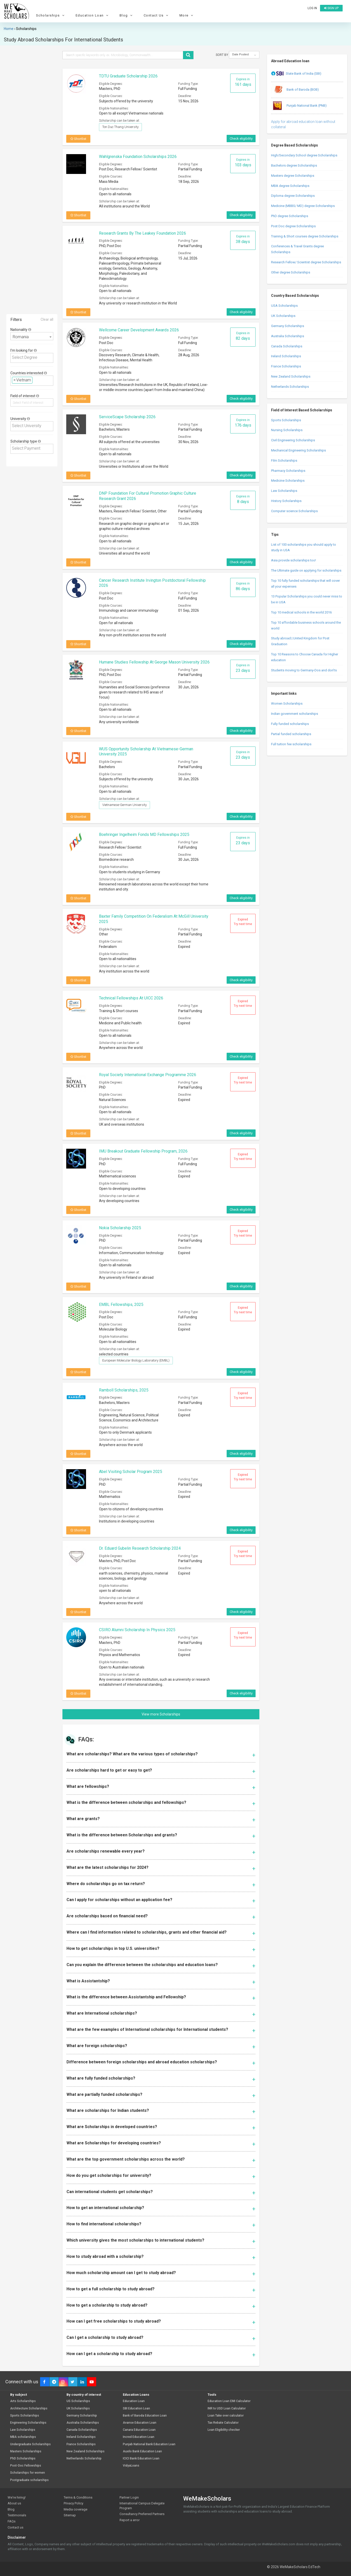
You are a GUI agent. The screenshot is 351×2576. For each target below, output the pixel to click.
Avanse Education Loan (139, 2422)
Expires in (243, 82)
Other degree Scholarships (290, 272)
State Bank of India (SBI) (296, 74)
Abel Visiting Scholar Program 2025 (130, 1471)
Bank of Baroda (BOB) (295, 90)
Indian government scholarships (294, 714)
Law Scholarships (284, 491)
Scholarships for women (27, 2472)
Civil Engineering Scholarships (293, 440)
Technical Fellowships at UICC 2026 (131, 998)
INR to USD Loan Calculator (227, 2408)
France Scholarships (286, 366)
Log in (312, 8)
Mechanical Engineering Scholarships (298, 450)
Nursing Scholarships (287, 430)
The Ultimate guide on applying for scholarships (306, 570)
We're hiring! (17, 2497)
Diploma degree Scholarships (293, 196)
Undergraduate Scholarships (30, 2444)
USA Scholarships (284, 305)
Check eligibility (241, 138)
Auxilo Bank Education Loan (142, 2451)
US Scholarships (78, 2401)
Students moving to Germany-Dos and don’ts (304, 670)
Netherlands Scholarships (290, 386)
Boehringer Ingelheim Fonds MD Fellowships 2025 (144, 834)
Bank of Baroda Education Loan (145, 2415)
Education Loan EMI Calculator (229, 2401)
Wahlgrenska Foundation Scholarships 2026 (138, 156)
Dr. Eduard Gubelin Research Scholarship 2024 (140, 1548)
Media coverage (75, 2509)
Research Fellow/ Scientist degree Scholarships (306, 262)
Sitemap (70, 2515)
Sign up (331, 8)
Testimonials (17, 2515)
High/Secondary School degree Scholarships (304, 155)
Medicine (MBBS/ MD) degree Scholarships (303, 206)
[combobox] (31, 336)
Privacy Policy (73, 2503)
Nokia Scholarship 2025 (120, 1227)
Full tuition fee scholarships (291, 744)
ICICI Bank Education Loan (141, 2458)
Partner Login (129, 2497)
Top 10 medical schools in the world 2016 (301, 612)
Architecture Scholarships (28, 2408)
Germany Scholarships (287, 326)
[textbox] (33, 358)
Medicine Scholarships (288, 480)
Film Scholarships (284, 460)
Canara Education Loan (139, 2430)
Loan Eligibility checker (224, 2430)
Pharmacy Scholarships (288, 471)
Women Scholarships (287, 703)
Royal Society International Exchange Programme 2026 (147, 1074)
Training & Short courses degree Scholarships (304, 236)
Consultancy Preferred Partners (142, 2514)
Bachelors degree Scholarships (294, 165)
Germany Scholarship (81, 2415)
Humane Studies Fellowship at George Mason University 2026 (154, 662)
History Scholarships (286, 501)
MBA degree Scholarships (290, 186)
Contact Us (157, 15)
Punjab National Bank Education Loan (149, 2444)
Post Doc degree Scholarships (293, 226)
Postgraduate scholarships (29, 2480)
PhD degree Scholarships (289, 216)
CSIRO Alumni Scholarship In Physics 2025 (137, 1629)
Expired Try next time (243, 922)
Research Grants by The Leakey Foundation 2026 (142, 233)
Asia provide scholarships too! (293, 560)
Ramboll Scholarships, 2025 (123, 1390)
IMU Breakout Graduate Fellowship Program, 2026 (143, 1151)
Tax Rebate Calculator (223, 2422)
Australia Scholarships (287, 336)
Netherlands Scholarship (84, 2458)
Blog (127, 15)
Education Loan (93, 15)
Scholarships (51, 15)
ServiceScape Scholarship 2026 (127, 416)
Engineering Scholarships (28, 2422)
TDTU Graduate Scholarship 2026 (128, 76)
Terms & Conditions (78, 2497)
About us (14, 2503)
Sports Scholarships (286, 420)
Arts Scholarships (23, 2401)
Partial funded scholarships (291, 734)
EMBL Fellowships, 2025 (121, 1304)
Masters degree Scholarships (292, 175)
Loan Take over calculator (226, 2415)
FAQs (11, 2521)
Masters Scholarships (25, 2451)
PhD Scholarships (23, 2458)
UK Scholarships (283, 316)
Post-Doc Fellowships (25, 2465)
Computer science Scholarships (294, 511)
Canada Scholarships (286, 346)
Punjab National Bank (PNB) (299, 106)
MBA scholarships (23, 2437)
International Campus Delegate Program (142, 2505)
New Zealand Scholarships (290, 376)
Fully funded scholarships (290, 724)
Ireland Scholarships (286, 356)
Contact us (15, 2527)
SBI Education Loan (136, 2408)
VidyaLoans (131, 2465)
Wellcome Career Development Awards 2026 (139, 330)
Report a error (130, 2520)
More (187, 15)
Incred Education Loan (138, 2437)
